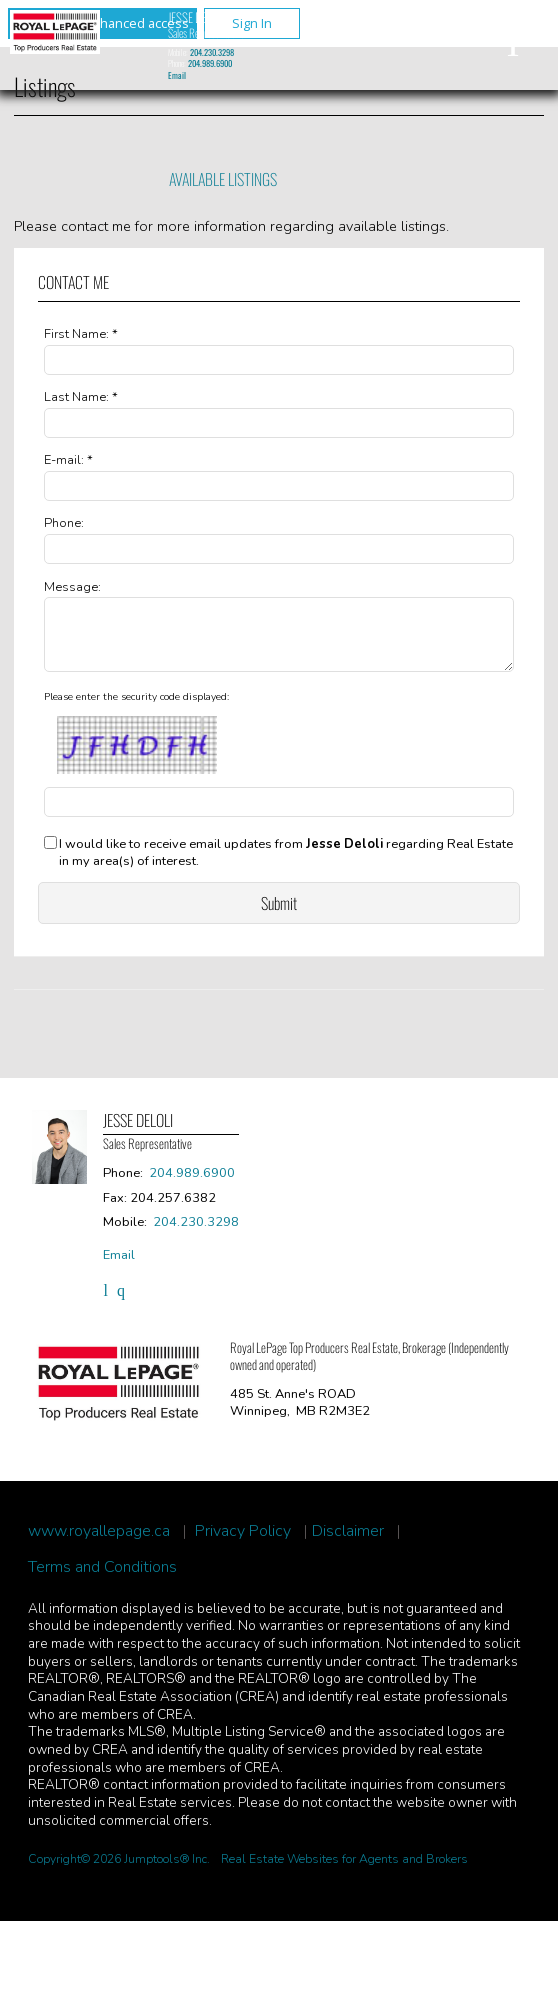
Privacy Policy (243, 1543)
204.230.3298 (212, 52)
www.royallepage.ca (99, 1543)
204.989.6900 (210, 63)
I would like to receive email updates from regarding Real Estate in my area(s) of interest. (286, 864)
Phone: (64, 523)
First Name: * (81, 334)
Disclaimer (348, 1543)
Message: (72, 587)
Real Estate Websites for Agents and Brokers (344, 1871)
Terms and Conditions (102, 1579)
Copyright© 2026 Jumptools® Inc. (119, 1871)
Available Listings (223, 179)
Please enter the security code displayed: (136, 709)
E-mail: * (68, 460)
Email (177, 75)
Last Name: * (81, 397)
